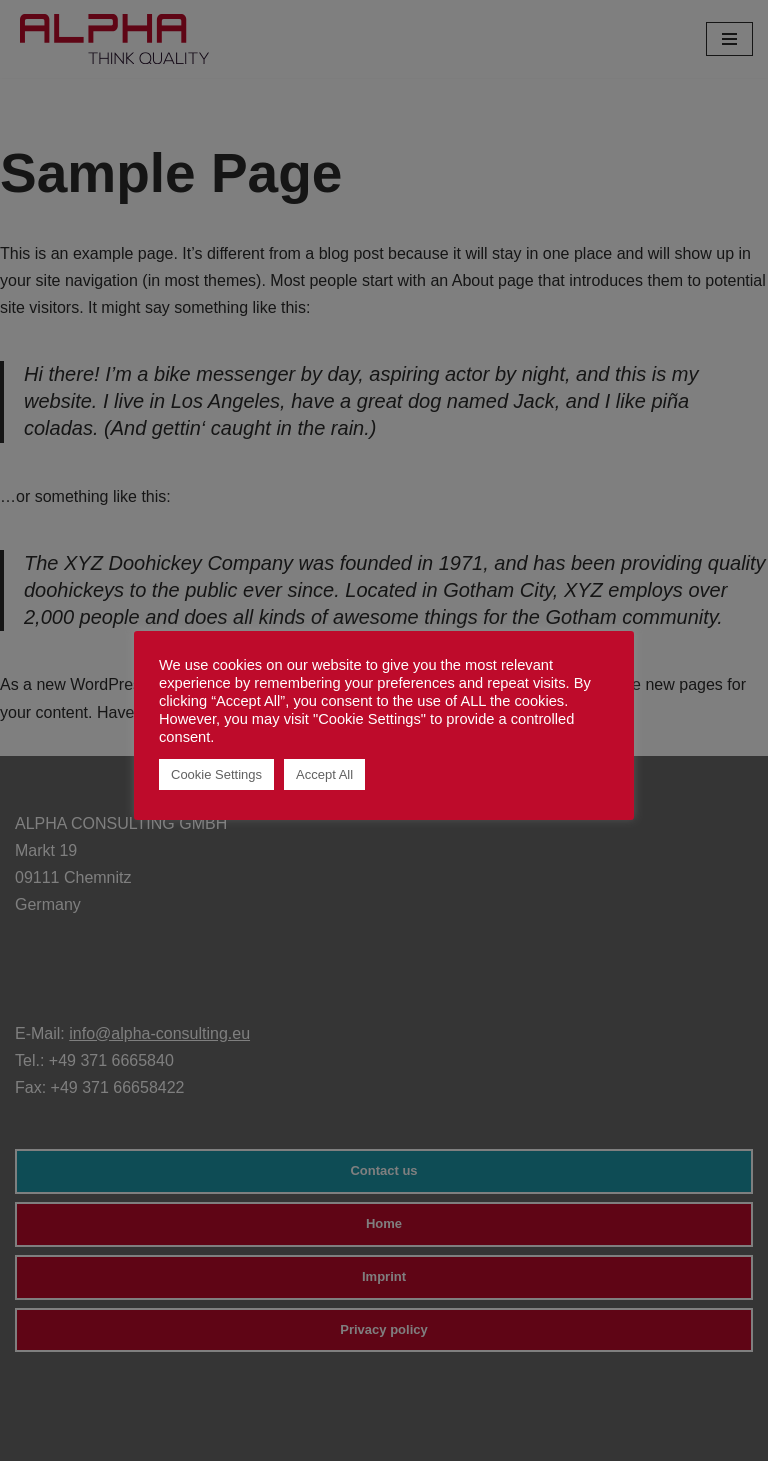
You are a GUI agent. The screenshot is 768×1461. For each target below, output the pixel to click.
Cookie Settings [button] (216, 774)
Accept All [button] (324, 774)
